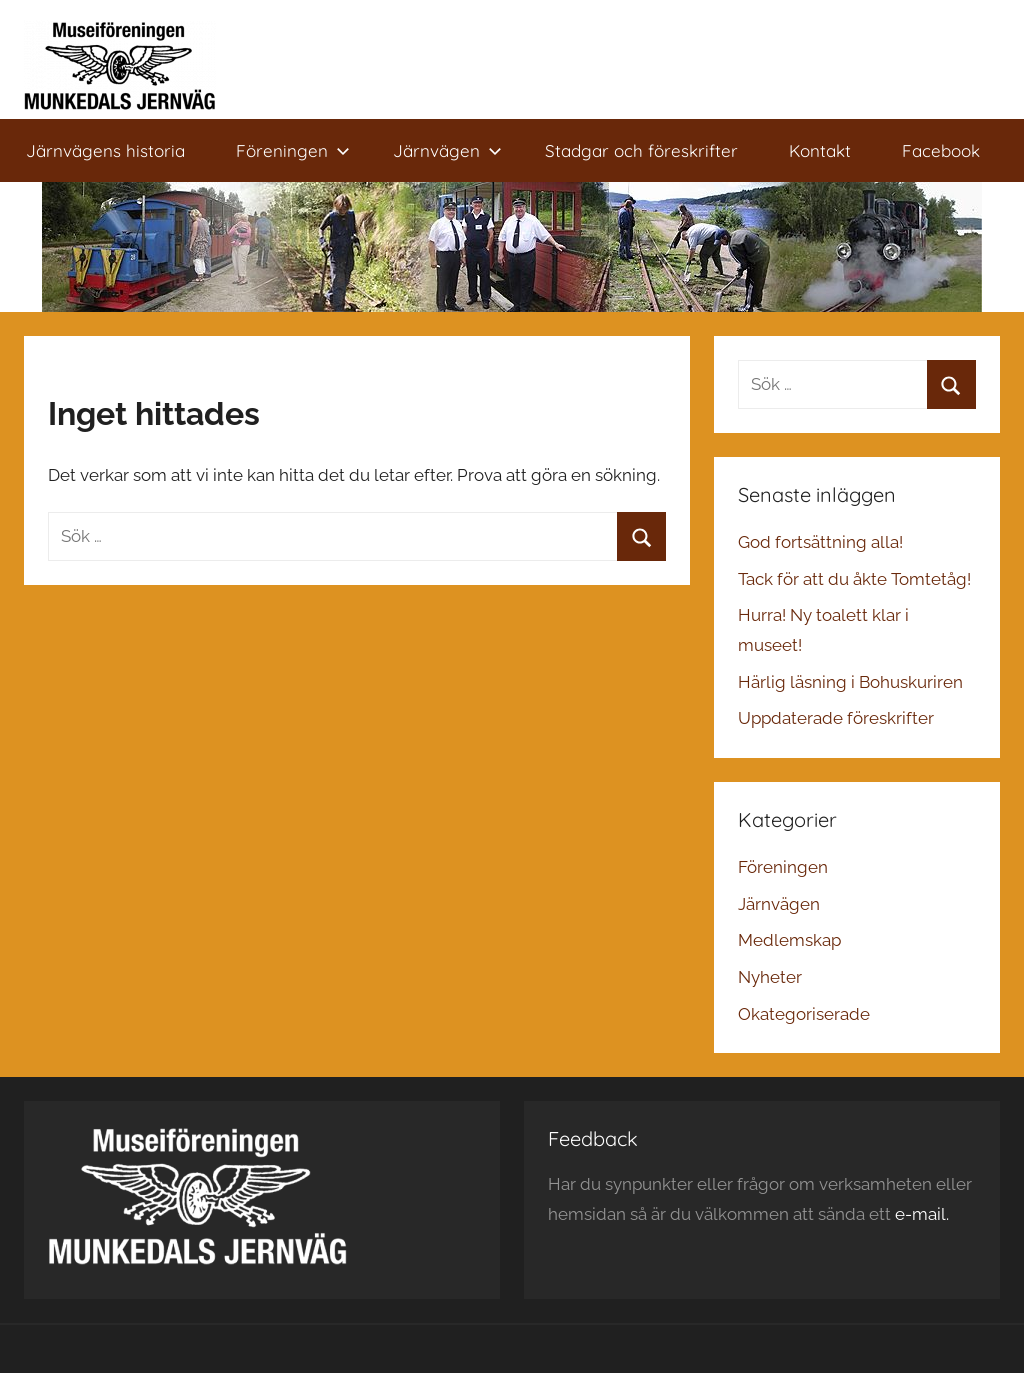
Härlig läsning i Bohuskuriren (850, 682)
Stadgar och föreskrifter (641, 150)
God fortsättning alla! (820, 542)
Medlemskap (789, 940)
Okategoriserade (804, 1014)
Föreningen (293, 150)
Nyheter (770, 977)
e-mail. (922, 1214)
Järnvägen (447, 150)
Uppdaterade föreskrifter (836, 718)
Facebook (941, 150)
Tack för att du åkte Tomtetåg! (854, 579)
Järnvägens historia (105, 150)
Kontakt (820, 150)
